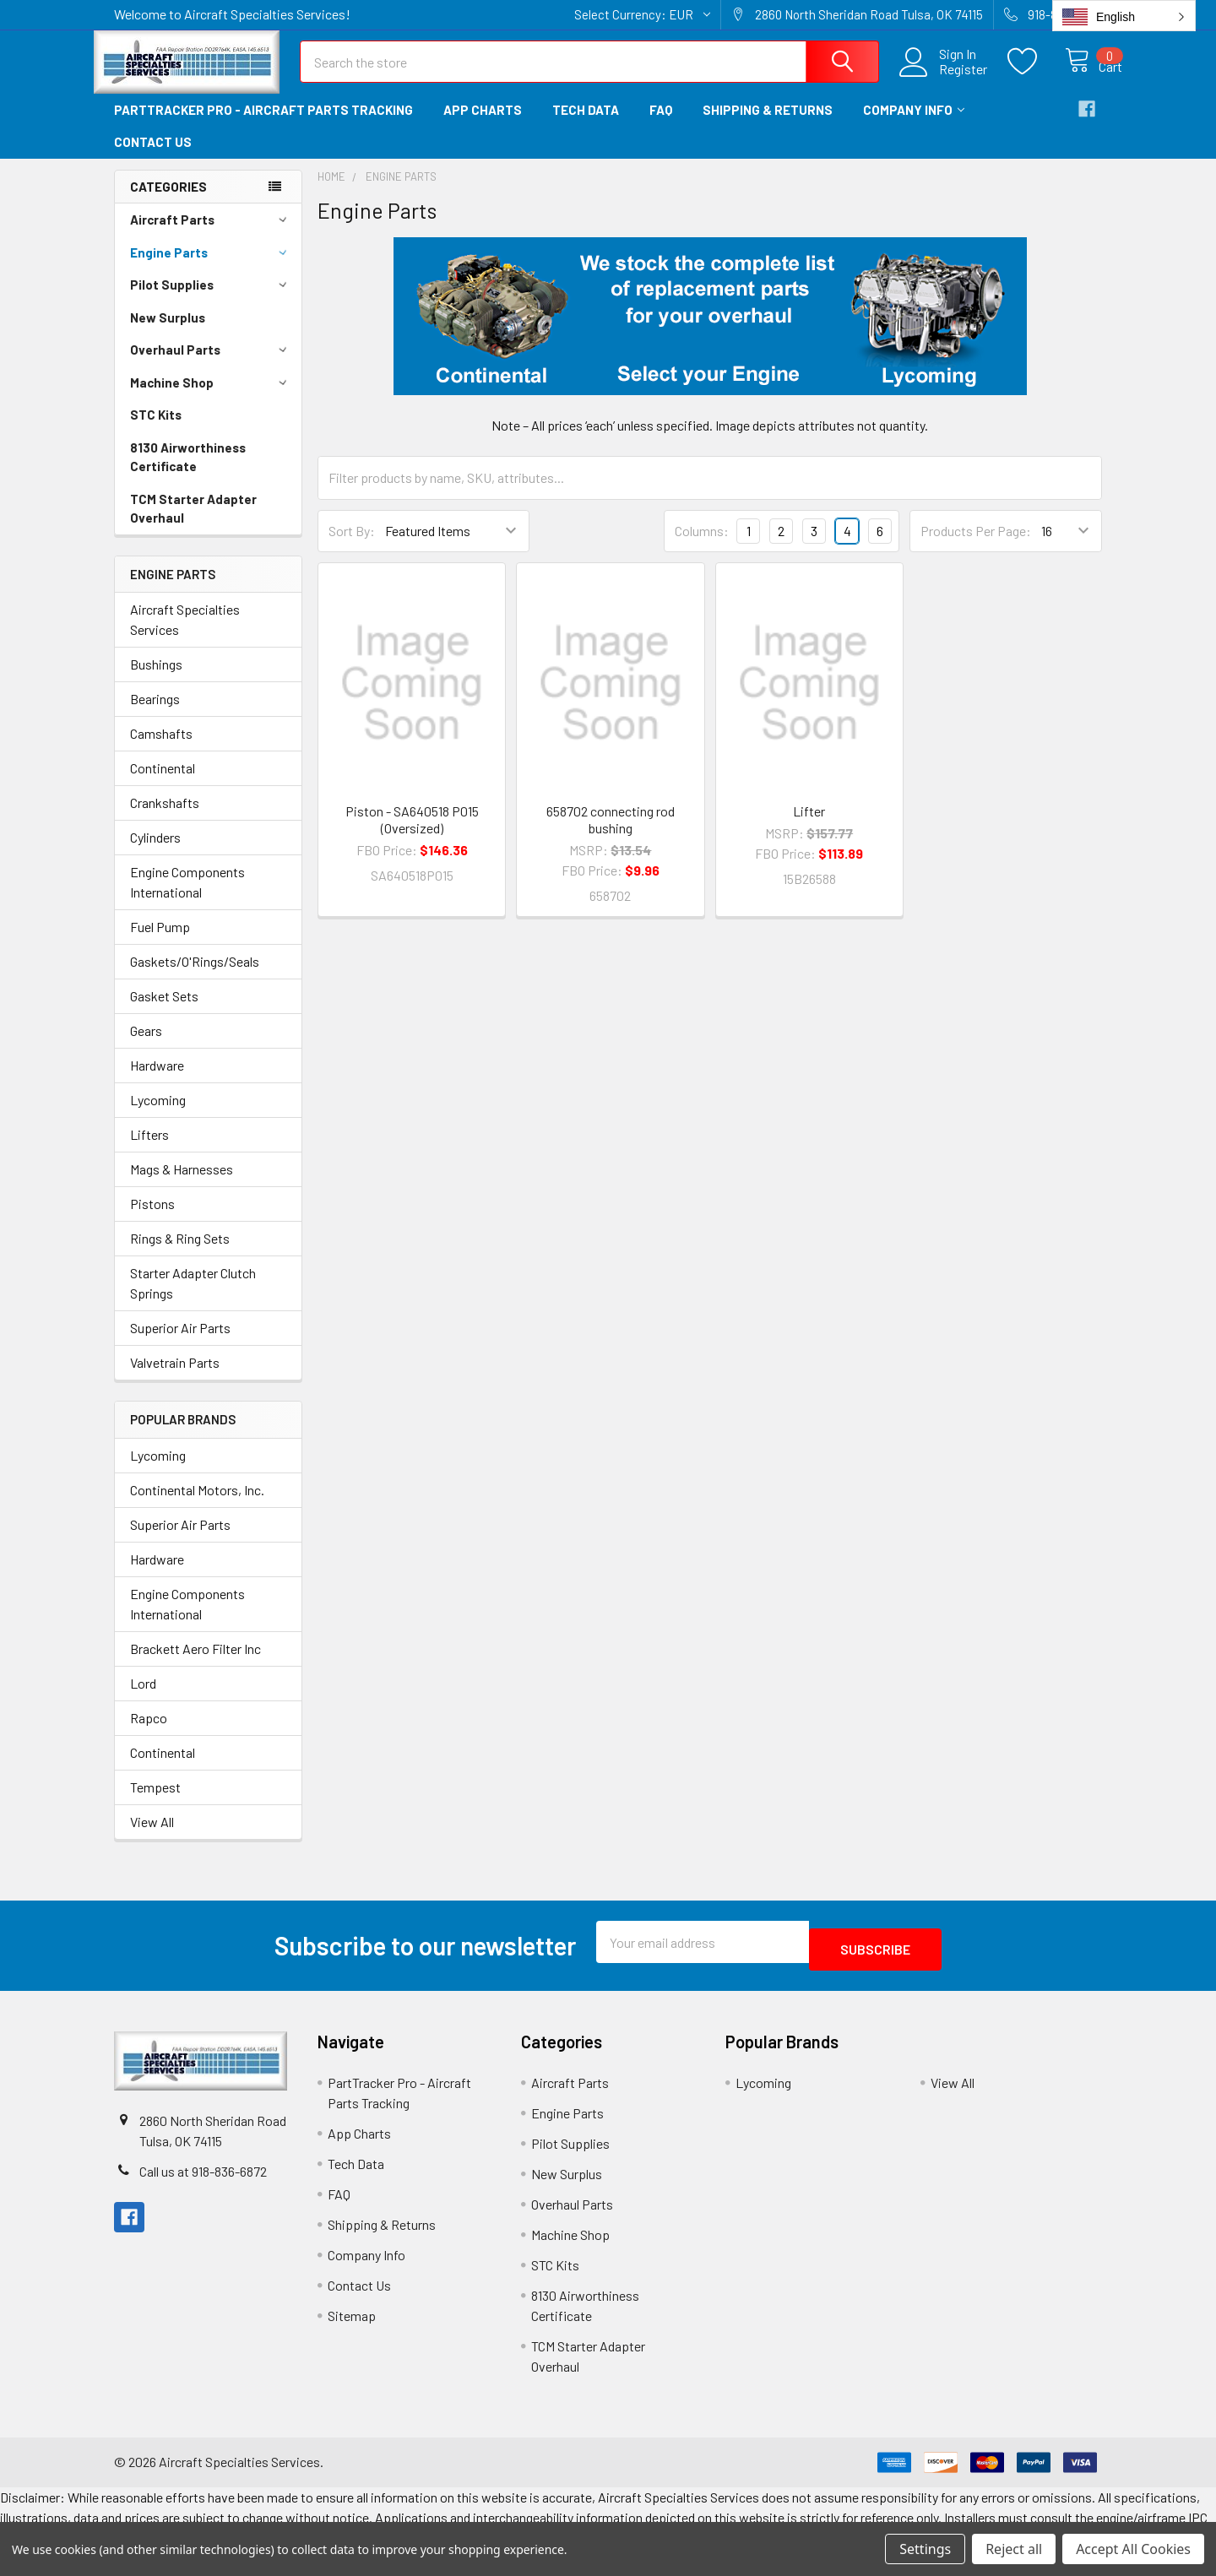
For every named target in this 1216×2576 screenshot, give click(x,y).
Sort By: (351, 546)
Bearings (155, 714)
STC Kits (156, 429)
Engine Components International (187, 897)
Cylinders (155, 852)
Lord (143, 1698)
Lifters (149, 1150)
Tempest (155, 1802)
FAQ (660, 125)
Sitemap (352, 2323)
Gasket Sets (164, 1011)
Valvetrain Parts (175, 1377)
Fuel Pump (160, 942)
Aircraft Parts (211, 234)
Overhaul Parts (211, 364)
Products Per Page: (975, 546)
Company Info (913, 125)
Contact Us (153, 157)
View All (152, 1837)
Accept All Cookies (1133, 2549)
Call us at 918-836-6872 (203, 2179)
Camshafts (161, 748)
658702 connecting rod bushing (610, 834)
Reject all (1013, 2549)
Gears (146, 1046)
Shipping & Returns (768, 125)
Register (944, 79)
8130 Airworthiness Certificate (188, 472)
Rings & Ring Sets (180, 1253)
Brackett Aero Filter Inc (195, 1664)
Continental (162, 783)
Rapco (148, 1733)
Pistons (152, 1219)
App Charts (482, 125)
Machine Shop (211, 397)
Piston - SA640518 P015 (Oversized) (412, 834)
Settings (925, 2549)
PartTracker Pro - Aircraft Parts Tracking (263, 125)
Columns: (702, 546)
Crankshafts (164, 818)
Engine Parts (211, 267)
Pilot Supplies (211, 299)
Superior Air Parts (180, 1343)
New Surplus (167, 332)
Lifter (809, 826)
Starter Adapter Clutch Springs (193, 1298)
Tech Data (585, 125)
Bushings (156, 679)
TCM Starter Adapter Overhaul (193, 524)
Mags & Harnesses (181, 1184)
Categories (168, 201)
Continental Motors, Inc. (197, 1505)
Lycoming (158, 1115)
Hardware (157, 1080)
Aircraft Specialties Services (185, 634)
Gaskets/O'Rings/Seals (194, 976)
